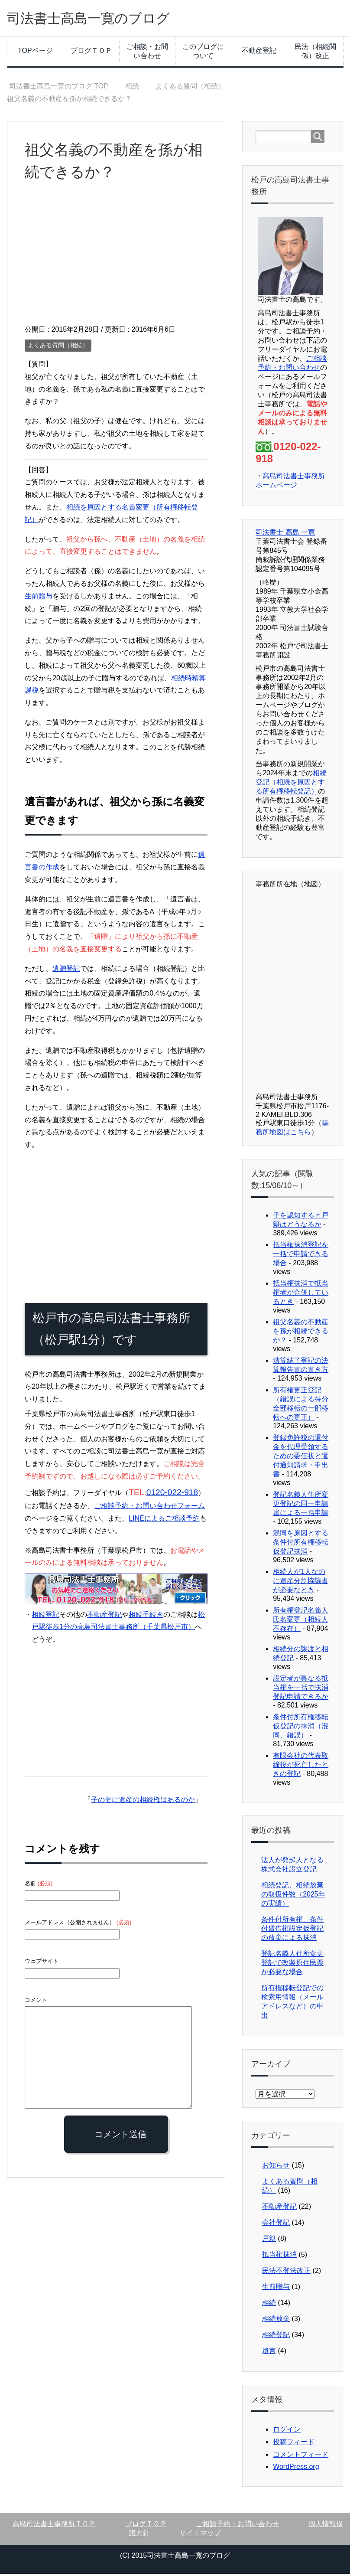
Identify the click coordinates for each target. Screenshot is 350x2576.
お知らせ (276, 2167)
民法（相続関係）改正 (315, 53)
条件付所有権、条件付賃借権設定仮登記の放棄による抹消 (292, 1930)
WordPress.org (296, 2468)
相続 (269, 2304)
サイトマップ (200, 2535)
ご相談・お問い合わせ (147, 53)
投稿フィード (293, 2444)
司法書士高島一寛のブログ (101, 19)
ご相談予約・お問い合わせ (237, 2526)
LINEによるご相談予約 (164, 1520)
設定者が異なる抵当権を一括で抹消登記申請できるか (300, 1689)
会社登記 (276, 2224)
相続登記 (45, 1616)
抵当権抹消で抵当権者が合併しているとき (300, 1294)
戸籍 (269, 2240)
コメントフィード (300, 2456)
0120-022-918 (172, 1494)
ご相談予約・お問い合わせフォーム (149, 1508)
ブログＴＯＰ (91, 52)
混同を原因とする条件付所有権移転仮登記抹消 (300, 1544)
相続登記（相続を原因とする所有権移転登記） (291, 784)
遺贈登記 (66, 970)
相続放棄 (276, 2321)
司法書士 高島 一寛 (285, 534)
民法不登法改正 (286, 2272)
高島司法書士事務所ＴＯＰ (54, 2526)
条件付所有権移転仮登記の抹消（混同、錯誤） (300, 1728)
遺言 (269, 2353)
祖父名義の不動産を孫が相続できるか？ (300, 1333)
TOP (58, 88)
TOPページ (35, 52)
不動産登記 (259, 52)
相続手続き (146, 1616)
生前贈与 (38, 598)
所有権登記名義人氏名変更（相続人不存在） (300, 1621)
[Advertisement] (116, 260)
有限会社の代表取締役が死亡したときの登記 (300, 1766)
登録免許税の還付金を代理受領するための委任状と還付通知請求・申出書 (300, 1458)
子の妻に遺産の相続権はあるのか (143, 1801)
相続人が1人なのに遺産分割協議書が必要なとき (300, 1583)
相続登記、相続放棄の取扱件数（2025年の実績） (293, 1896)
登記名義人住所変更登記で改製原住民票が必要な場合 (292, 1965)
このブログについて (203, 53)
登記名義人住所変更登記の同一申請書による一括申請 (300, 1505)
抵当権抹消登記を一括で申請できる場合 (300, 1256)
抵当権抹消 (279, 2256)
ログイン (287, 2431)
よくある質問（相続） (58, 347)
